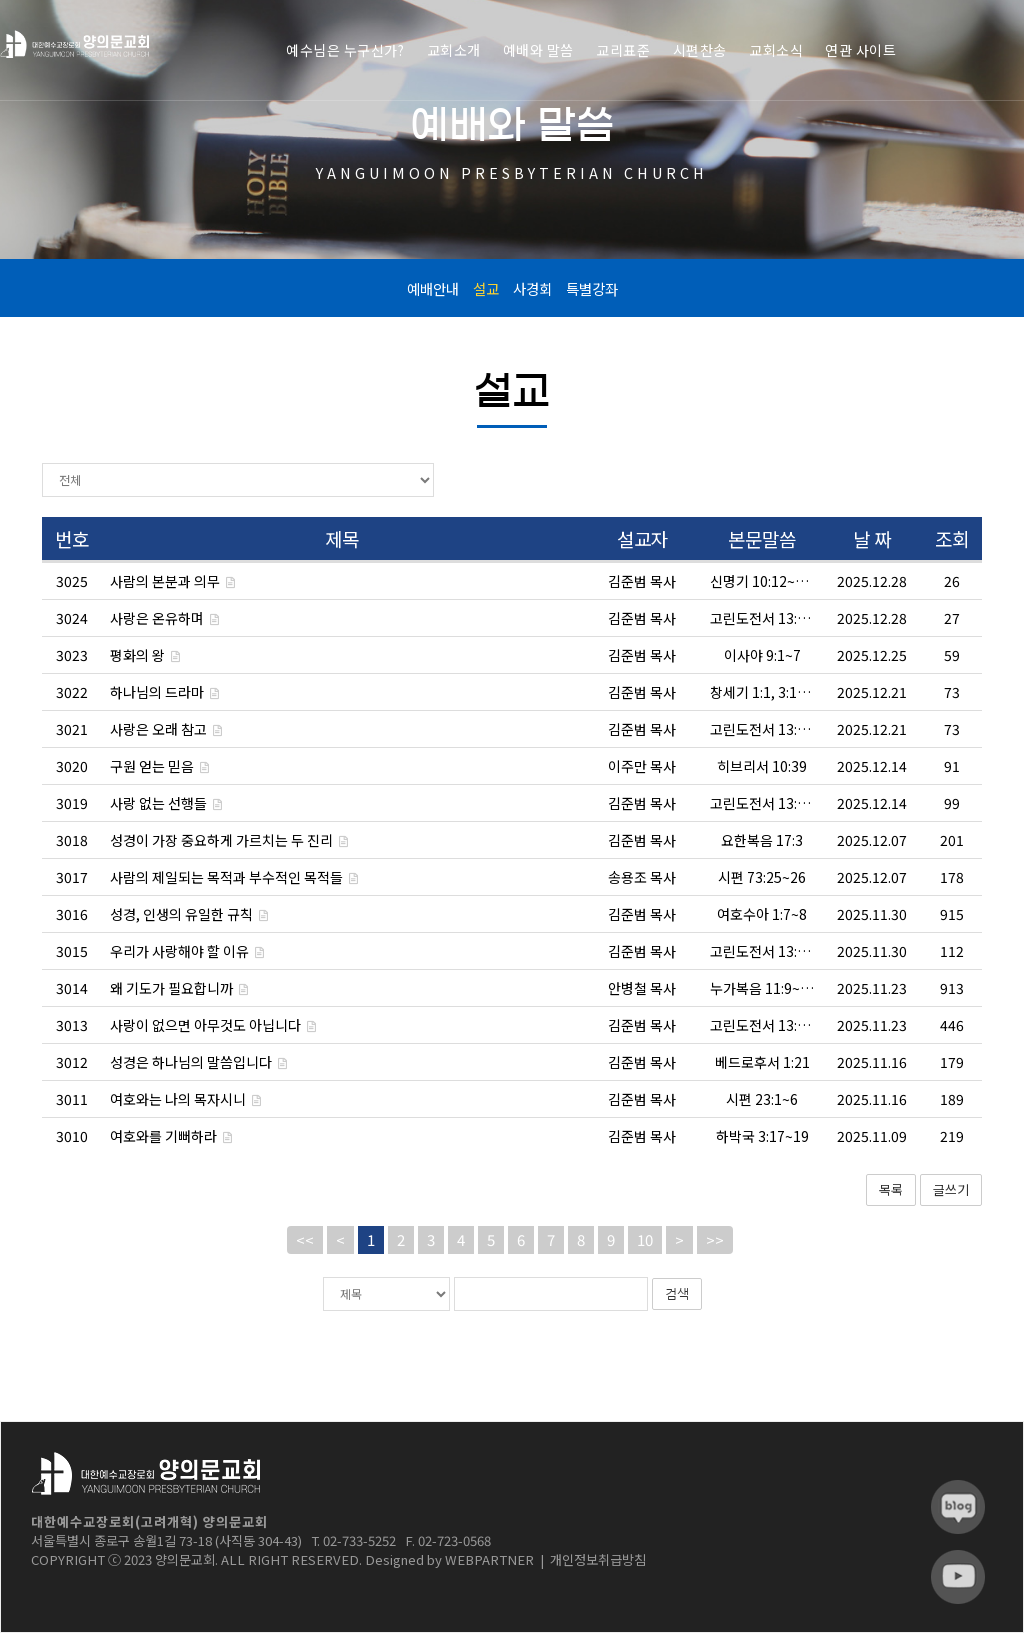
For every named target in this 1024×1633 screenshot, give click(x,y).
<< (305, 1239)
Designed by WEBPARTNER (449, 1559)
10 (645, 1239)
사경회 (532, 288)
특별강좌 (592, 288)
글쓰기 (951, 1189)
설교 (486, 288)
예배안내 (433, 288)
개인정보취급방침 (598, 1559)
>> (715, 1239)
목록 (891, 1189)
